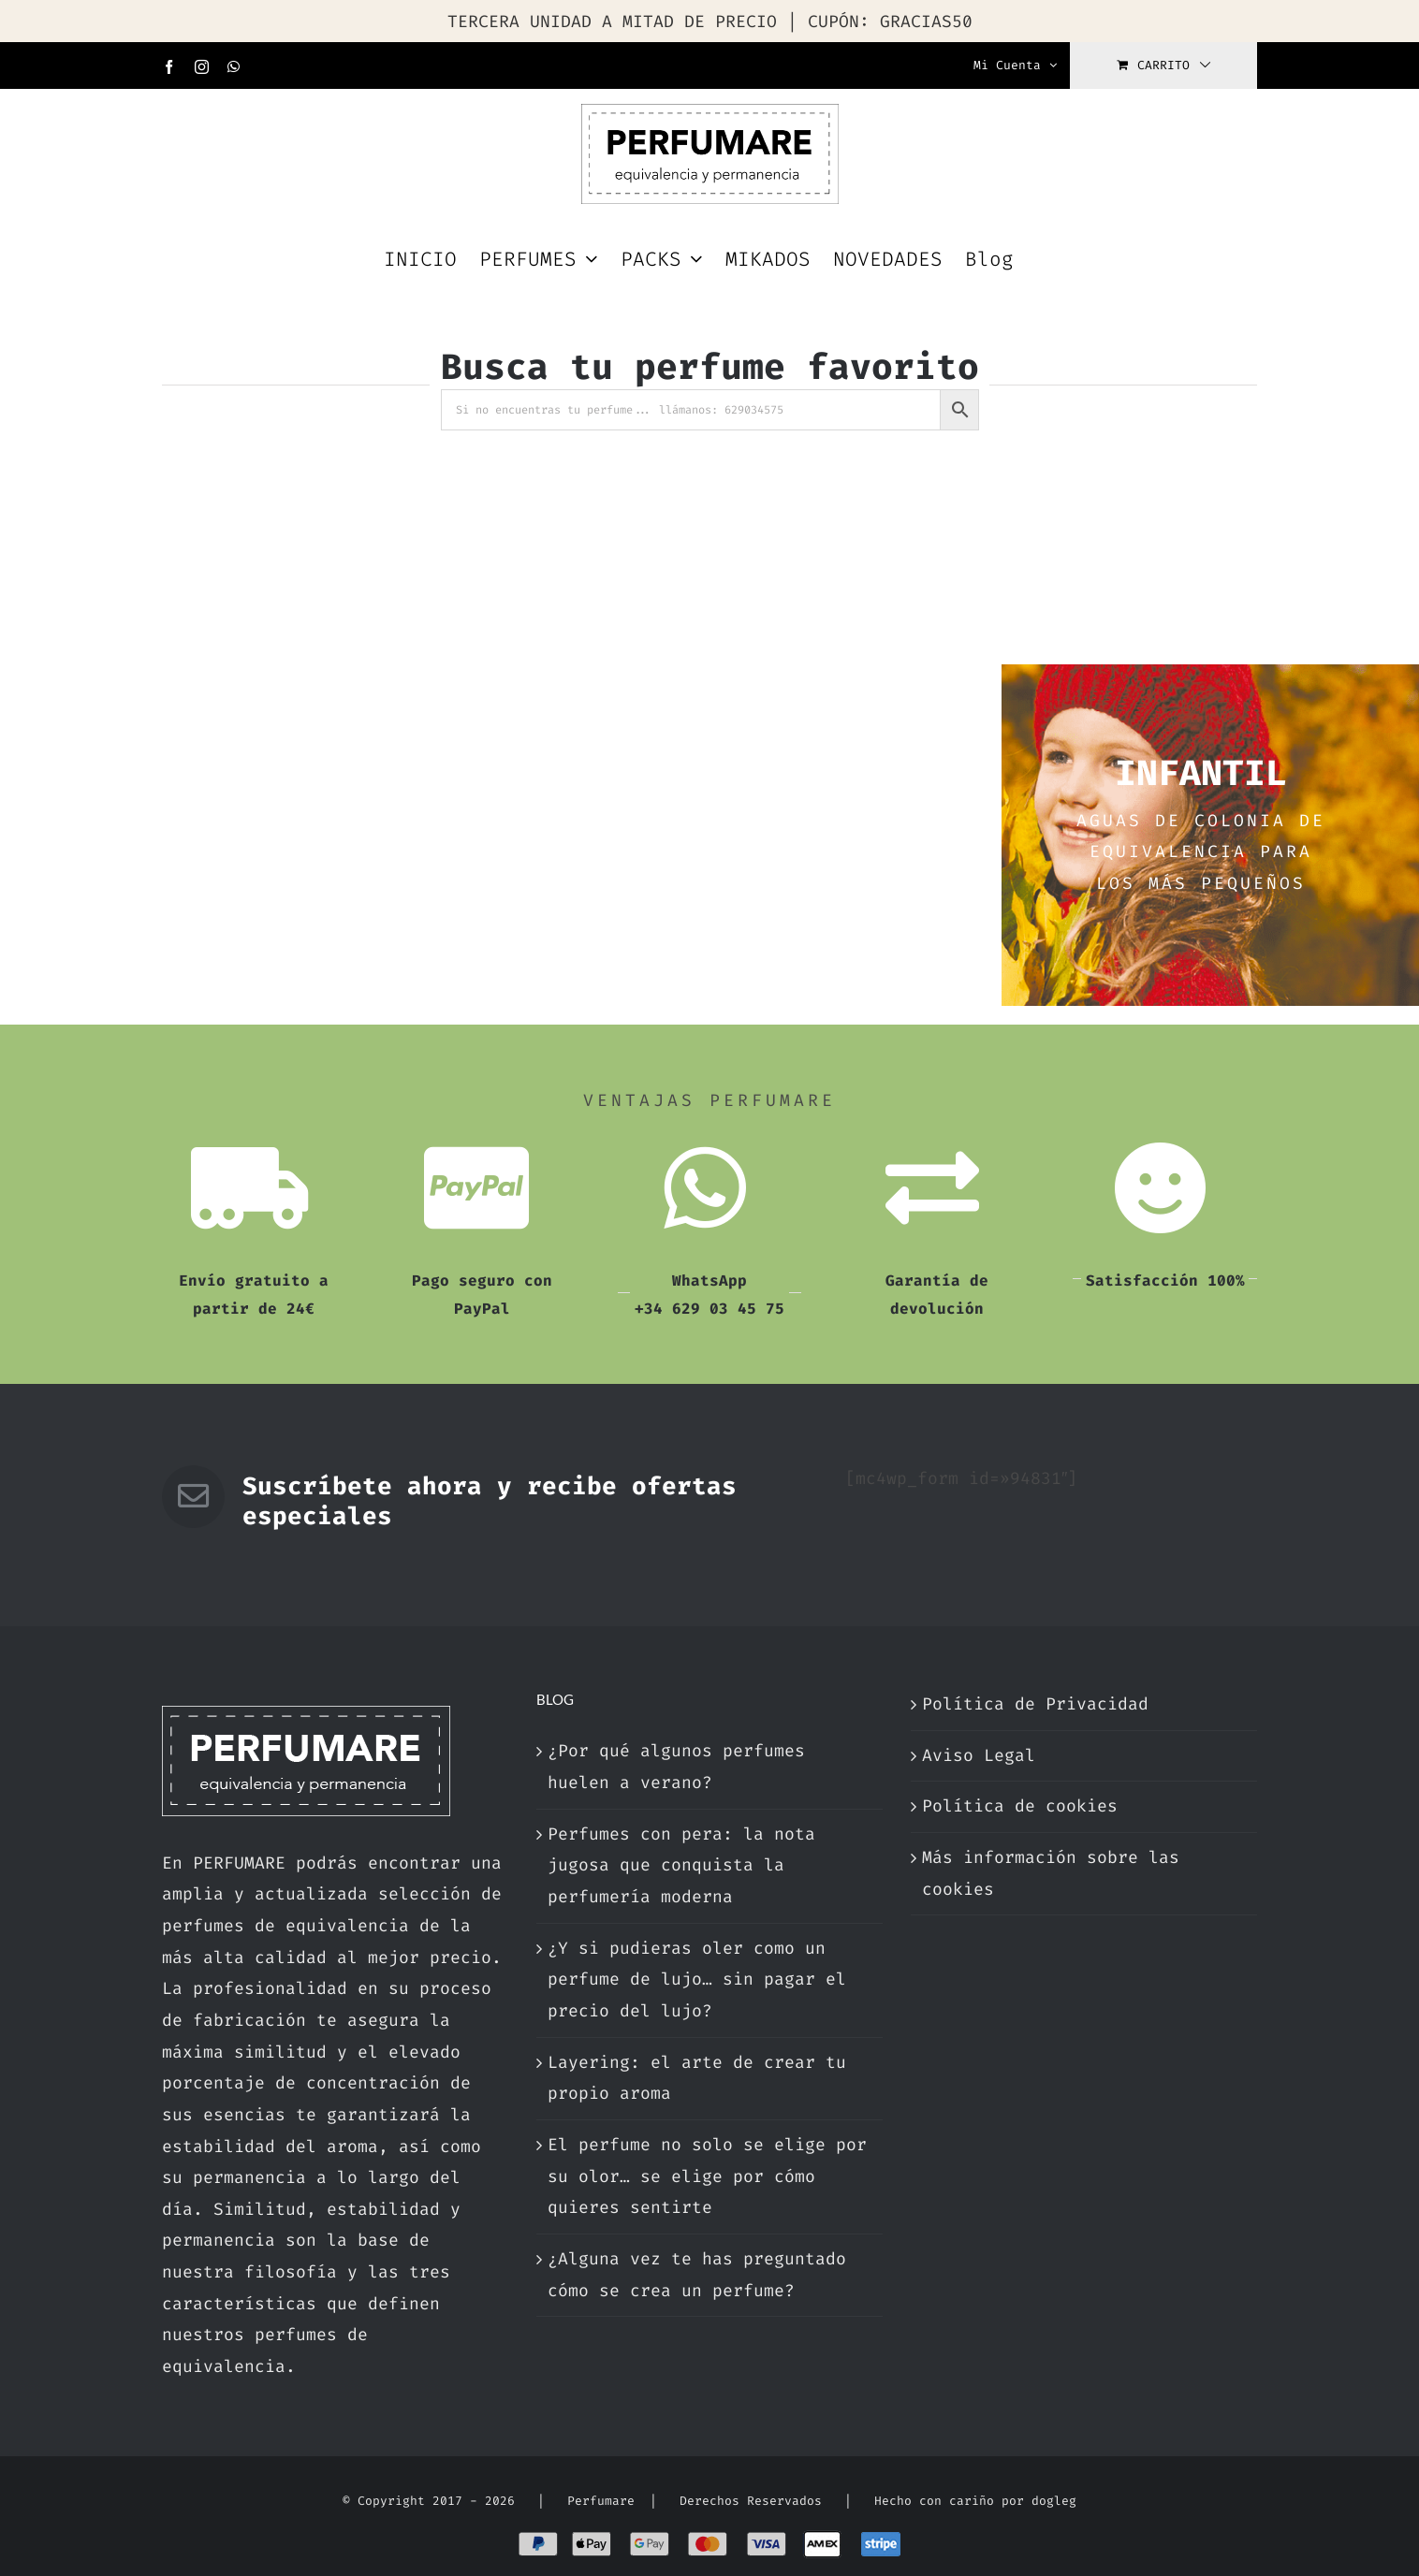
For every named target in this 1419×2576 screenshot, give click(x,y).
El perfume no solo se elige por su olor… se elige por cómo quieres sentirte (707, 2176)
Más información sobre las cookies (1050, 1873)
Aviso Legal (978, 1755)
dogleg (1053, 2501)
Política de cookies (1020, 1806)
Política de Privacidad (1035, 1704)
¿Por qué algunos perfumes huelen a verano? (676, 1766)
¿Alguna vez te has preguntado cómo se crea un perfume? (697, 2275)
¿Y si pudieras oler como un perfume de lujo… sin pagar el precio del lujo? (697, 1979)
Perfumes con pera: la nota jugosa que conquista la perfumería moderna (681, 1865)
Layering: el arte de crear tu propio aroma (697, 2078)
